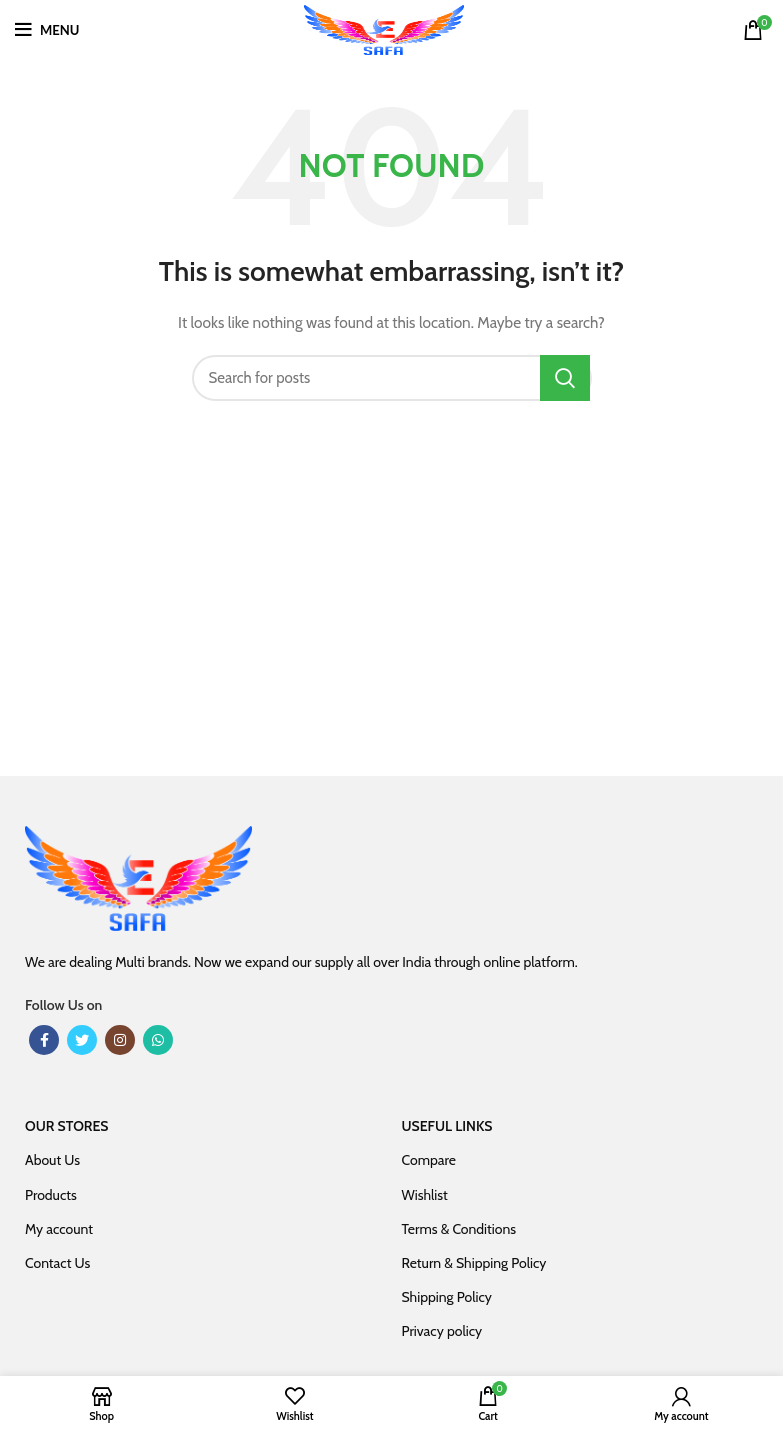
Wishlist (425, 1195)
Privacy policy (442, 1331)
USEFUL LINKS (447, 1126)
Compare (429, 1160)
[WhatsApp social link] (158, 1040)
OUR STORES (66, 1126)
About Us (52, 1160)
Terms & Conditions (459, 1229)
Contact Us (57, 1263)
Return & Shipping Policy (474, 1263)
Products (51, 1195)
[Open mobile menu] (47, 30)
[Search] (392, 378)
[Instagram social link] (120, 1040)
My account (59, 1229)
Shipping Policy (447, 1297)
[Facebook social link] (44, 1040)
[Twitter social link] (82, 1040)
